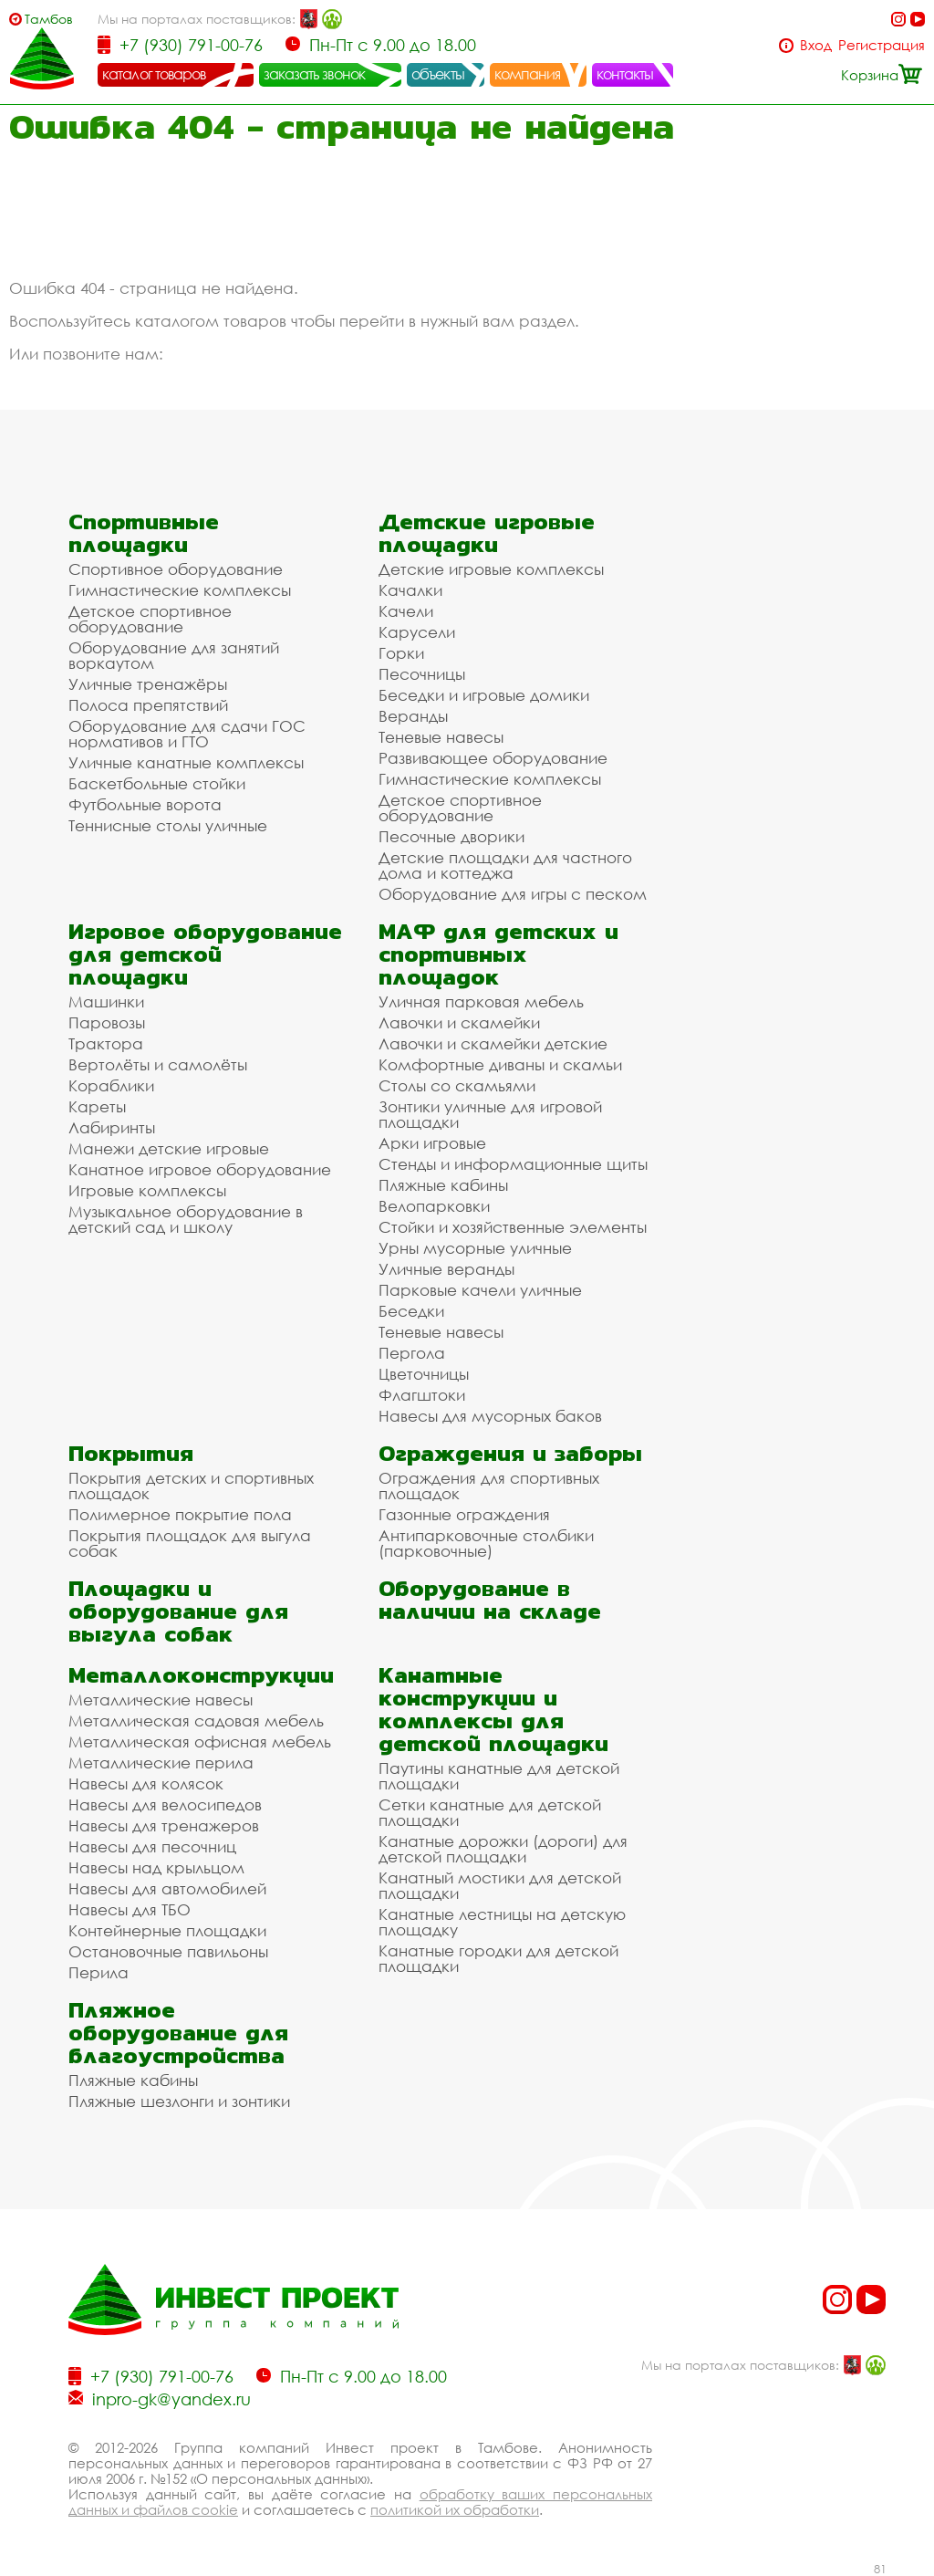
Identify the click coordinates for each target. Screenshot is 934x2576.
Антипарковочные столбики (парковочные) (486, 1543)
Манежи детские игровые (168, 1148)
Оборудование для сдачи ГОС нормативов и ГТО (187, 733)
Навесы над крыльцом (156, 1867)
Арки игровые (432, 1143)
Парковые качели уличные (480, 1290)
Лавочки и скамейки (459, 1022)
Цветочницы (424, 1374)
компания (527, 74)
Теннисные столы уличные (167, 825)
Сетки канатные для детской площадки (490, 1812)
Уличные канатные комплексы (186, 762)
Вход (816, 45)
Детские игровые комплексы (491, 569)
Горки (401, 653)
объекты (437, 74)
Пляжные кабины (443, 1185)
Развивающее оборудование (493, 758)
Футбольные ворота (145, 804)
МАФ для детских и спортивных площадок (498, 954)
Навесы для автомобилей (167, 1888)
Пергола (412, 1353)
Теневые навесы (441, 737)
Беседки (411, 1311)
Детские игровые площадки (487, 533)
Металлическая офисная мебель (199, 1741)
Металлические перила (161, 1762)
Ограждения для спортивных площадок (489, 1485)
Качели (406, 611)
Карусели (417, 632)
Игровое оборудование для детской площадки (205, 954)
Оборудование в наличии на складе (490, 1599)
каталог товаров (154, 74)
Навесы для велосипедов (165, 1804)
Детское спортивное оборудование (150, 618)
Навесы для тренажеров (163, 1825)
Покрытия (130, 1453)
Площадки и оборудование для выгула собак (178, 1611)
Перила (98, 1972)
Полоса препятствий (148, 705)
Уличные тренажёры (147, 684)
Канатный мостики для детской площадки (500, 1885)
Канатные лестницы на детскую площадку (502, 1921)
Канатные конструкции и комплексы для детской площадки (493, 1709)
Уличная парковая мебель (481, 1001)
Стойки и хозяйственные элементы (513, 1227)
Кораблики (111, 1085)
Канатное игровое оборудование (199, 1169)
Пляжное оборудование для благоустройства (178, 2032)
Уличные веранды (446, 1269)
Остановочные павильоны (168, 1951)
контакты (625, 74)
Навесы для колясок (145, 1783)
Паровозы (106, 1022)
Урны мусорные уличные (475, 1248)
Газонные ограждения (464, 1514)
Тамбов (49, 18)
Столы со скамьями (457, 1085)
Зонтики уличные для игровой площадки (490, 1114)
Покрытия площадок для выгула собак (189, 1543)
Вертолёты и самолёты (157, 1064)
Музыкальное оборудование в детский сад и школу (185, 1219)
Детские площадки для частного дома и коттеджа (505, 865)
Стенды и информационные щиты (513, 1164)
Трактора (105, 1043)
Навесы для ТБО (129, 1909)
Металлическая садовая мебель (196, 1720)
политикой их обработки (454, 2509)
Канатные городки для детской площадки (498, 1958)
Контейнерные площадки (167, 1930)
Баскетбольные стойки (156, 783)
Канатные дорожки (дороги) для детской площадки (503, 1848)
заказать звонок (315, 74)
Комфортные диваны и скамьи (500, 1064)
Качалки (410, 590)
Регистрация (881, 45)
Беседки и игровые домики (484, 695)
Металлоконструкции (201, 1674)
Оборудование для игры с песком (513, 894)
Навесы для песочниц (152, 1846)
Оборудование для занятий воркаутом (173, 655)
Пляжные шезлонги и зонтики (179, 2101)
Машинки (106, 1001)
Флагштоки (422, 1395)
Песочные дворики (451, 836)
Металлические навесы (160, 1699)
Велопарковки (434, 1206)
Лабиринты (111, 1127)
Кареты (97, 1106)
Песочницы (422, 674)
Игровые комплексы (147, 1190)
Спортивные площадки (143, 533)
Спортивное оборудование (175, 569)
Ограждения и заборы (510, 1453)
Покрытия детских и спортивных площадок (191, 1485)
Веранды (413, 716)
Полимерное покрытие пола (180, 1514)
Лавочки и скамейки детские (493, 1043)
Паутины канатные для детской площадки (499, 1775)
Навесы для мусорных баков (490, 1416)
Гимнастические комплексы (179, 590)
